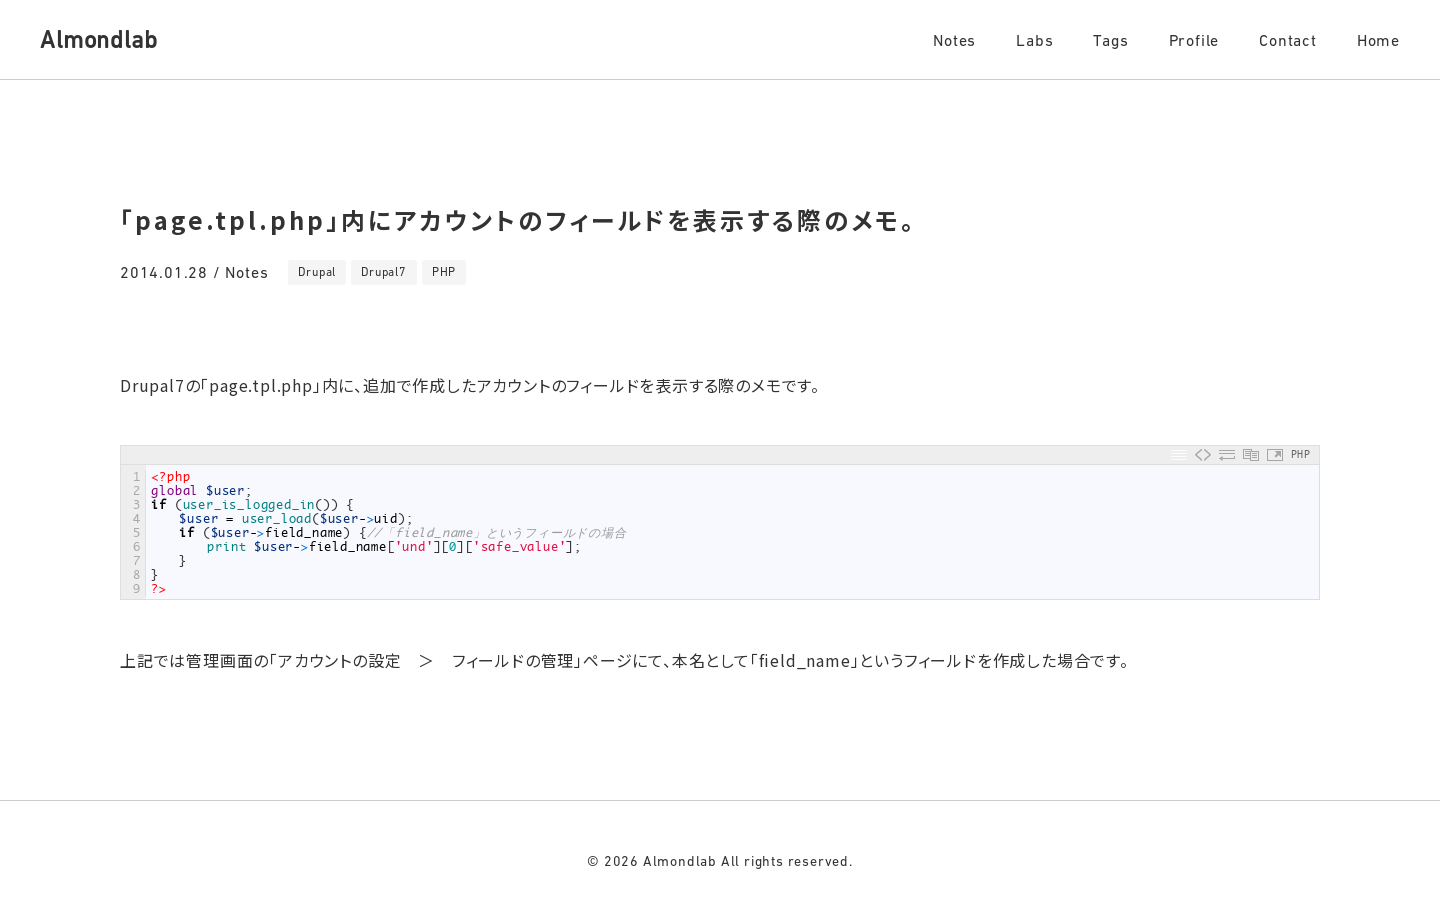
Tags (1110, 40)
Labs (1034, 40)
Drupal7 (384, 272)
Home (1378, 40)
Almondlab (98, 39)
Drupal (317, 272)
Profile (1194, 40)
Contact (1288, 40)
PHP (444, 272)
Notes (954, 40)
